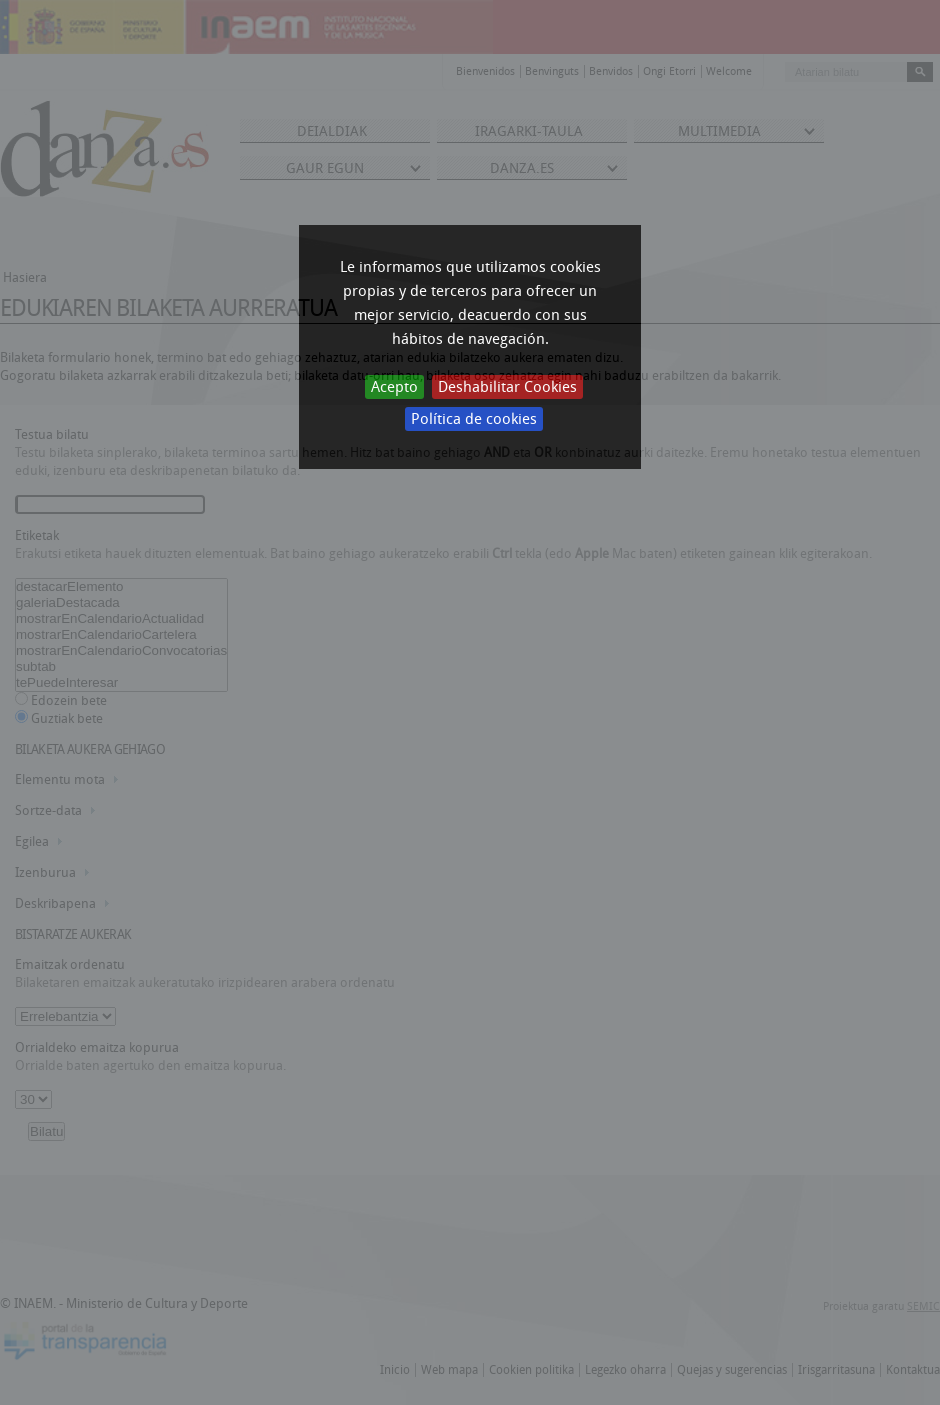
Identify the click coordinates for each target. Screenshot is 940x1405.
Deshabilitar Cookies (507, 387)
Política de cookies (474, 419)
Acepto (394, 387)
